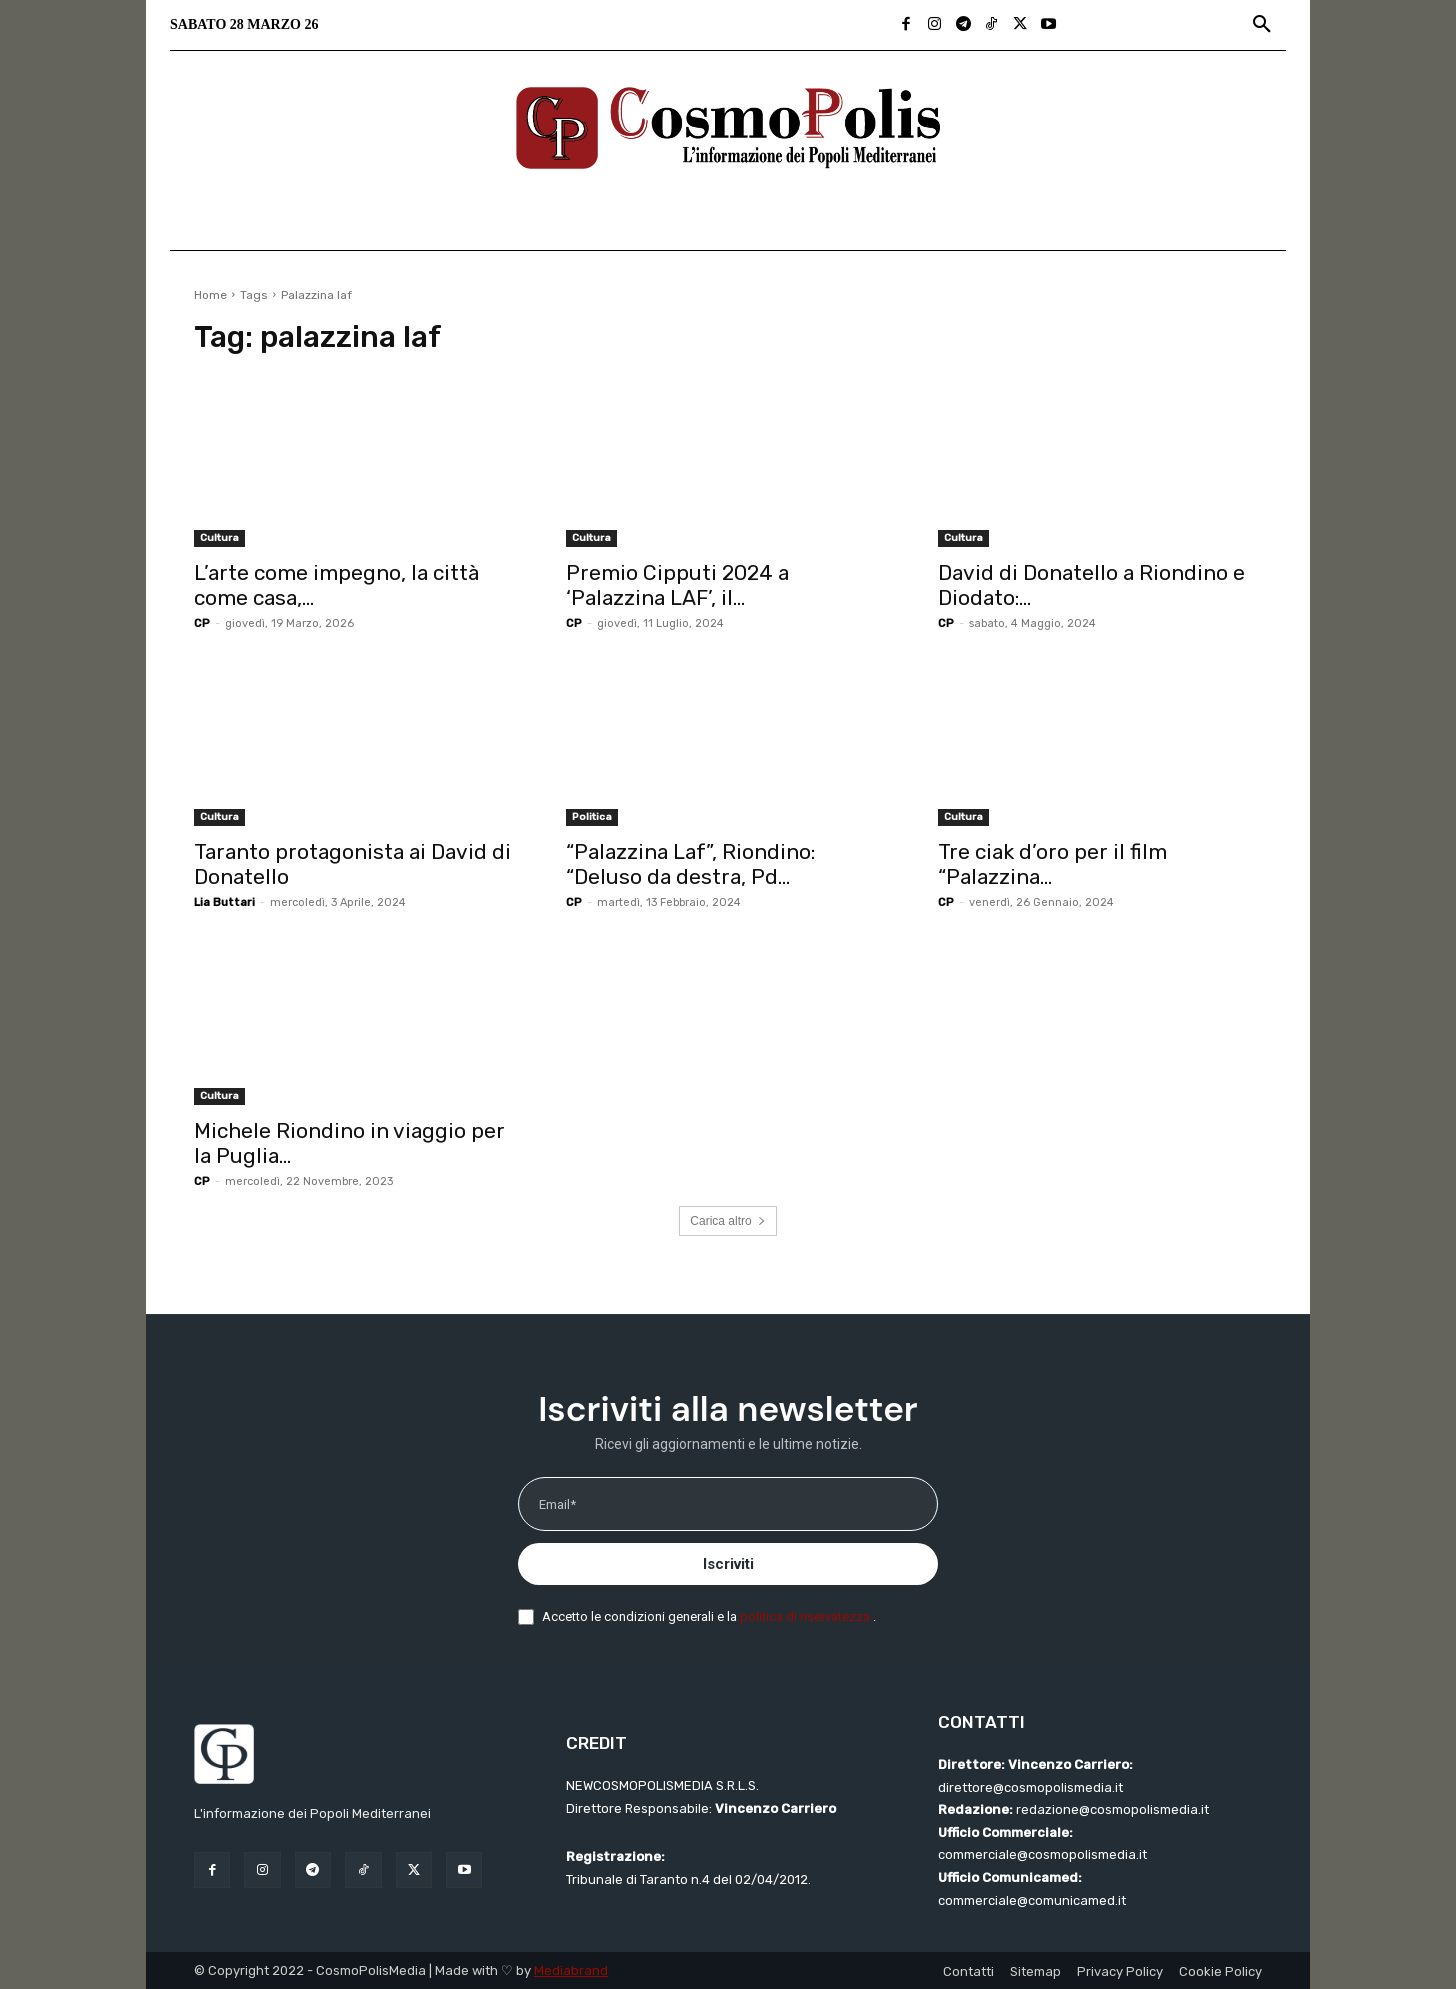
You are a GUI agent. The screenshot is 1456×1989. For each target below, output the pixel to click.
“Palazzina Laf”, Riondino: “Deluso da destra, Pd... (690, 864)
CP (202, 623)
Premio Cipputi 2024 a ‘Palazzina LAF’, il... (677, 585)
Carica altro (727, 1221)
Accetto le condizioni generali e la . (709, 1616)
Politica (592, 817)
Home (210, 295)
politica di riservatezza (806, 1616)
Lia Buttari (224, 902)
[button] (1262, 25)
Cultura (219, 538)
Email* (557, 1504)
